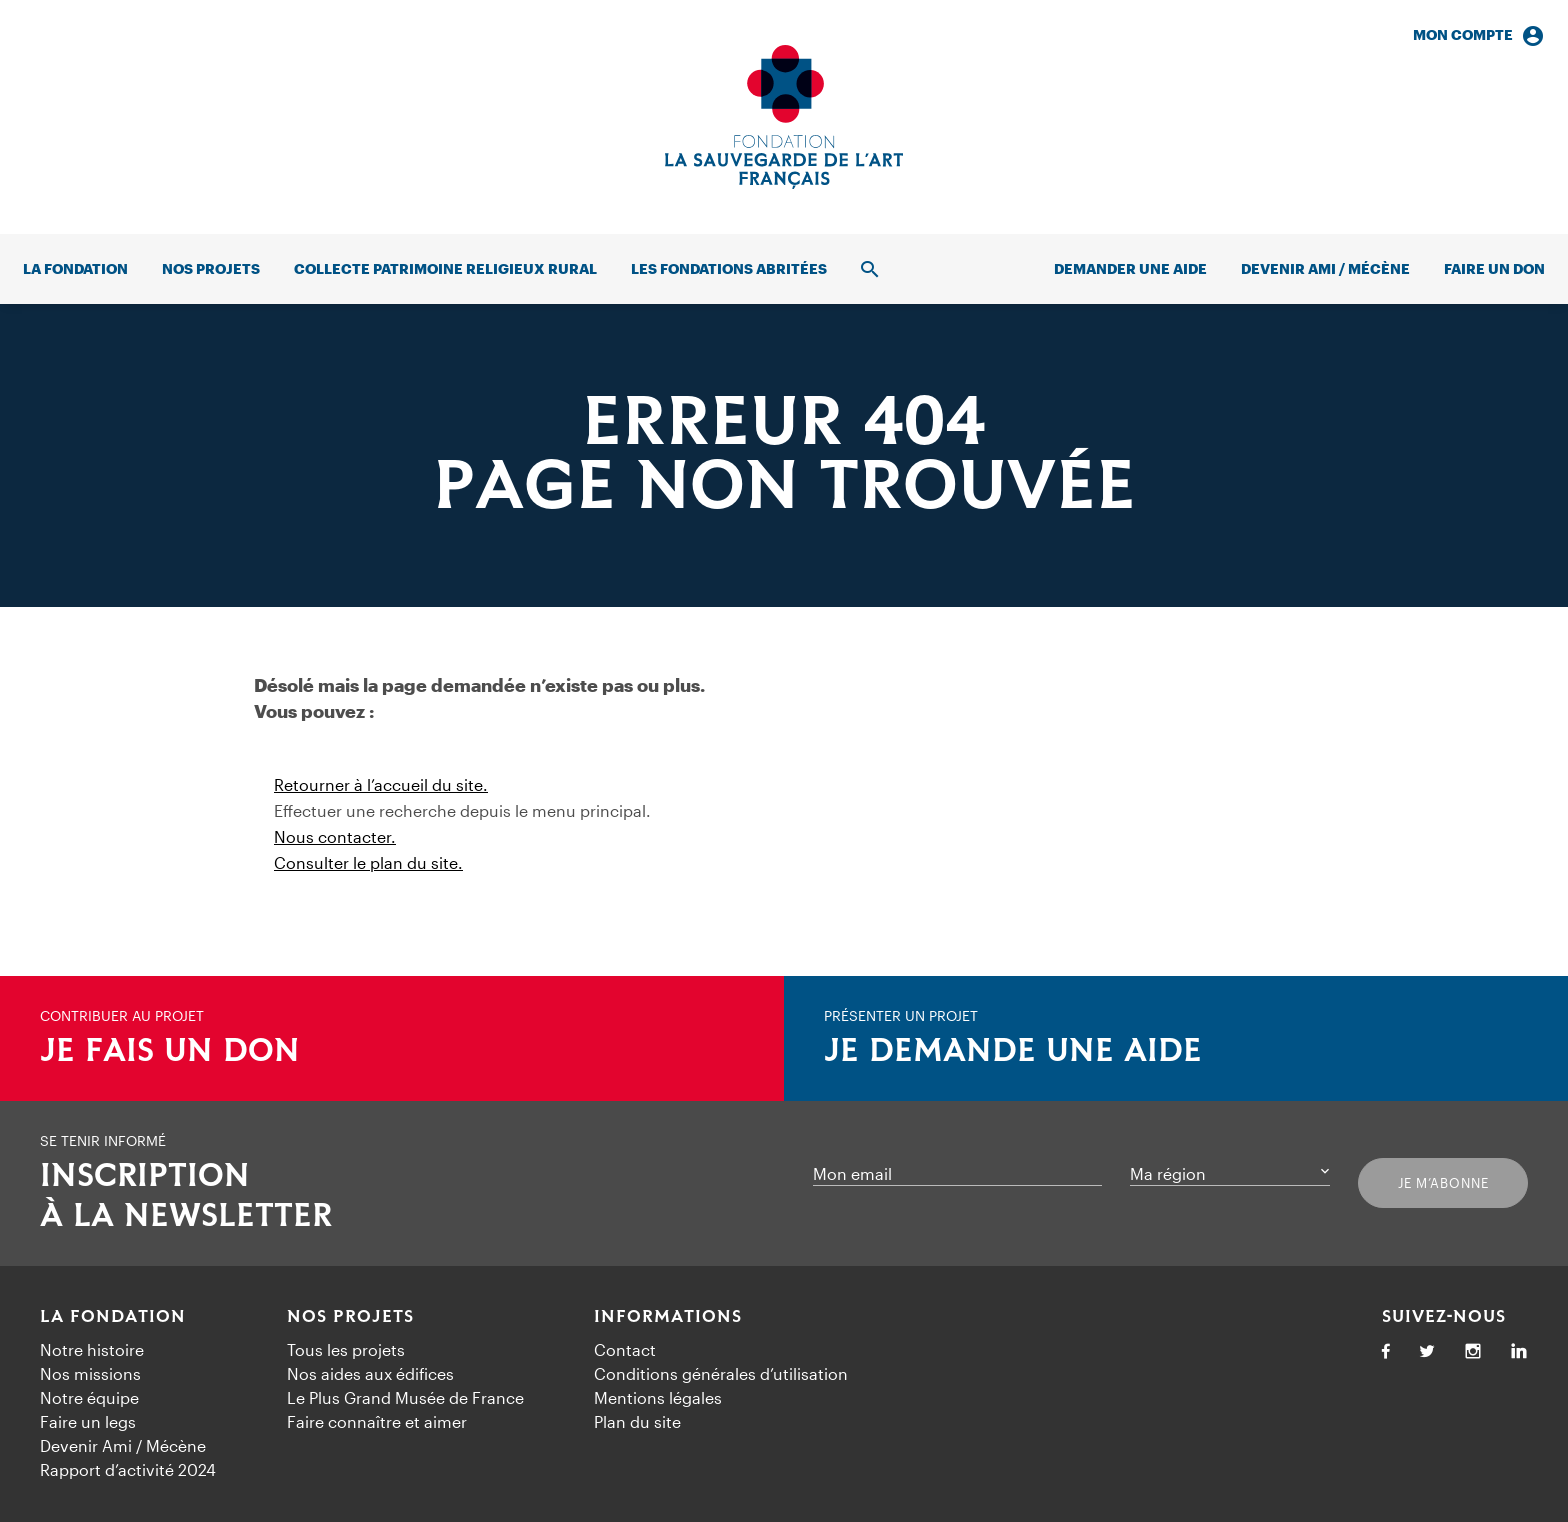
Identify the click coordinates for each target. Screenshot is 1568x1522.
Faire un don (1494, 268)
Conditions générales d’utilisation (721, 1373)
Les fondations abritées (729, 268)
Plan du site (637, 1421)
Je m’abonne (1443, 1183)
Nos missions (90, 1373)
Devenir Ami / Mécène (1325, 268)
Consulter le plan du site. (368, 862)
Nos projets (211, 268)
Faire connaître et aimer (377, 1421)
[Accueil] (784, 117)
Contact (625, 1349)
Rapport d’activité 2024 (128, 1469)
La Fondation (113, 1317)
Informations (668, 1317)
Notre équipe (89, 1397)
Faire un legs (88, 1421)
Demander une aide (1130, 268)
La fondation (75, 268)
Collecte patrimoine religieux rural (445, 268)
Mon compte (1479, 35)
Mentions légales (658, 1397)
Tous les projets (346, 1349)
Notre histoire (92, 1349)
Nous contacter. (335, 836)
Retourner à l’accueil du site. (381, 784)
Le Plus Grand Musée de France (405, 1397)
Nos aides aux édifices (370, 1373)
